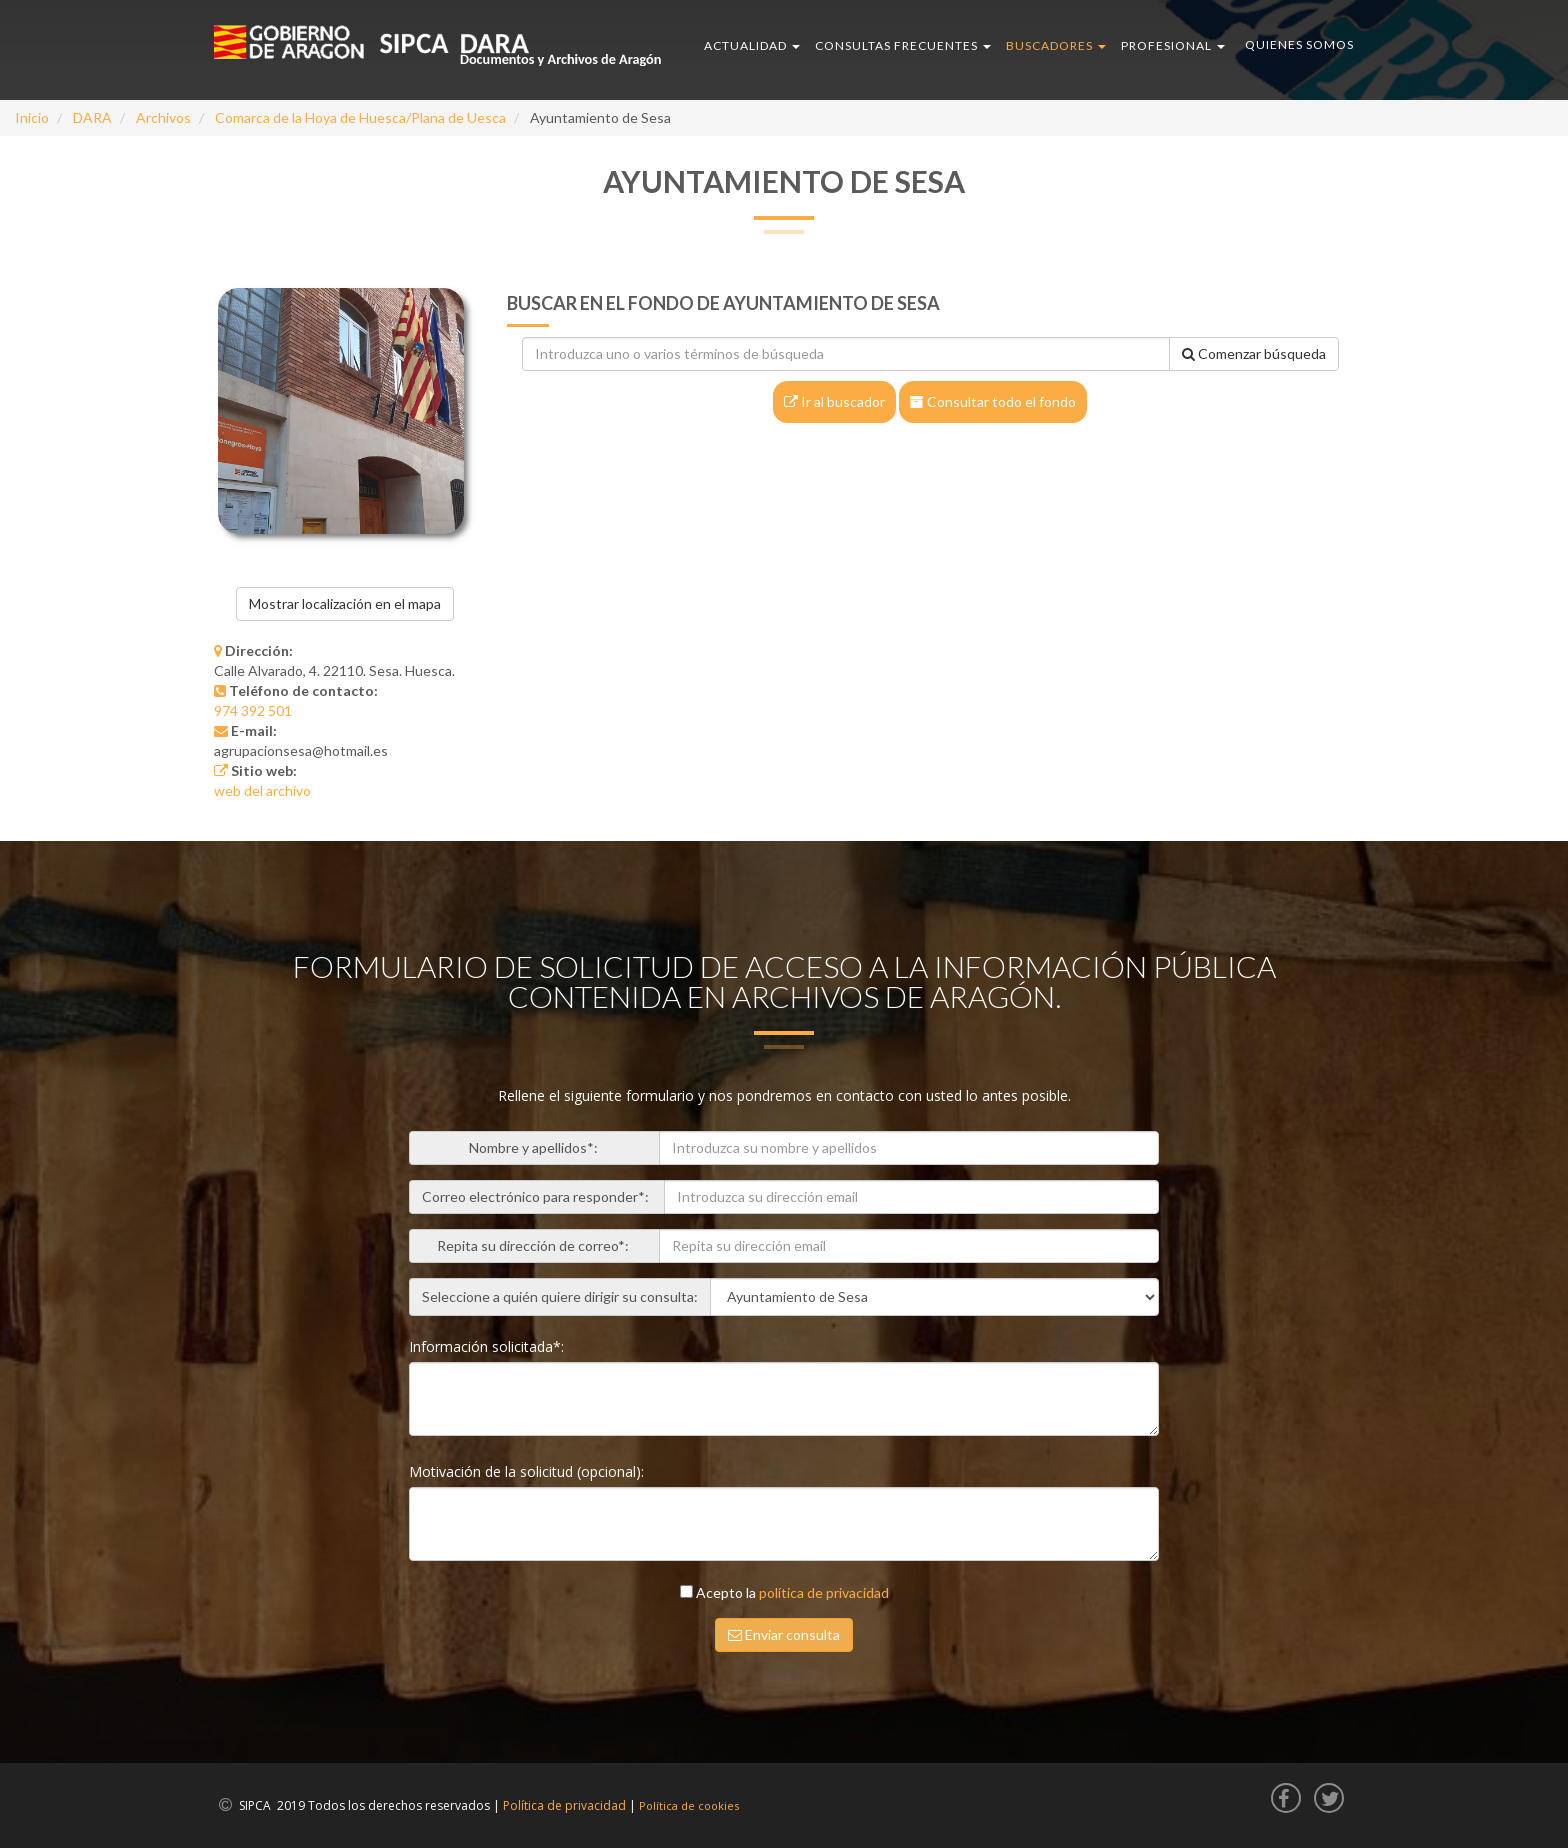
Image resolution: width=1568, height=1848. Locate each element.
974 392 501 (253, 710)
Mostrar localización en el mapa (345, 603)
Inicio (32, 117)
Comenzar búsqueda (1254, 353)
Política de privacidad (564, 1805)
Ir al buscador (834, 401)
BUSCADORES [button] (1056, 45)
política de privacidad (824, 1592)
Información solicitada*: (488, 1346)
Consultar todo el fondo (993, 401)
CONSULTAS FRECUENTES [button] (903, 45)
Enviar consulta (784, 1634)
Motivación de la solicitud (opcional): (528, 1471)
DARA (92, 117)
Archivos (163, 117)
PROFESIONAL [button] (1173, 45)
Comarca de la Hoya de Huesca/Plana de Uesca (360, 117)
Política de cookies (689, 1805)
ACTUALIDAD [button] (752, 45)
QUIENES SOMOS (1299, 44)
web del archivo (262, 790)
